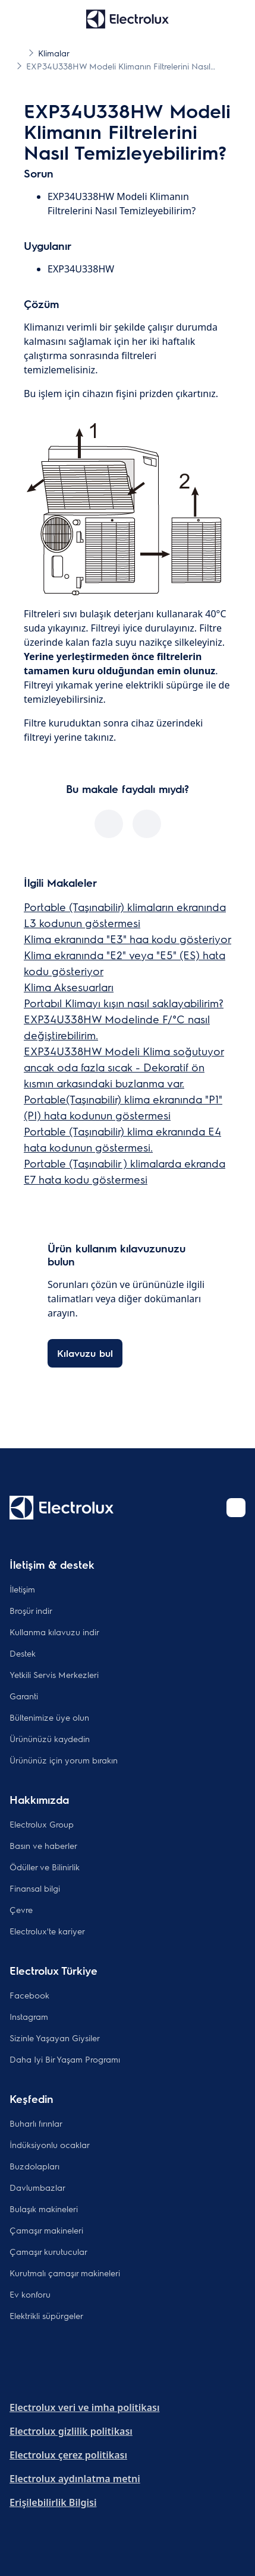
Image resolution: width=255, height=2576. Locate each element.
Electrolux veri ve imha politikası (84, 2407)
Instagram (29, 2016)
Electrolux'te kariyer (47, 1930)
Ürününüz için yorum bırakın (64, 1760)
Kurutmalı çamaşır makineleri (65, 2272)
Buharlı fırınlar (36, 2123)
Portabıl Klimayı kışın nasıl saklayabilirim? (123, 1003)
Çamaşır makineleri (46, 2230)
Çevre (21, 1909)
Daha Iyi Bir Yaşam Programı (65, 2059)
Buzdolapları (34, 2166)
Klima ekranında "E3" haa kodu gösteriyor (127, 939)
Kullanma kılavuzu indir (54, 1631)
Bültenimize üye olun (49, 1717)
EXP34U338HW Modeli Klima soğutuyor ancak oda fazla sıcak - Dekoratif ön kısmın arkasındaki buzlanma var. (124, 1067)
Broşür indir (31, 1610)
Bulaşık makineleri (44, 2208)
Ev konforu (30, 2294)
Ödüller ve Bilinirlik (45, 1866)
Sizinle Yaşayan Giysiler (55, 2037)
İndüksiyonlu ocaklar (50, 2144)
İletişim (22, 1589)
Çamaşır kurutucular (48, 2251)
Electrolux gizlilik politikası (71, 2431)
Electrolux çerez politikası (68, 2454)
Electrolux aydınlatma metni (75, 2478)
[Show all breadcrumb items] (19, 52)
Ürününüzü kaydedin (50, 1738)
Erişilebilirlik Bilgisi (53, 2502)
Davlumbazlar (37, 2187)
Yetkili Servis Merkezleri (54, 1674)
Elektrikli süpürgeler (46, 2315)
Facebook (29, 1995)
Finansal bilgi (35, 1888)
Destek (23, 1653)
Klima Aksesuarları (69, 987)
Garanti (24, 1695)
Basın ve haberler (43, 1845)
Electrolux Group (42, 1824)
